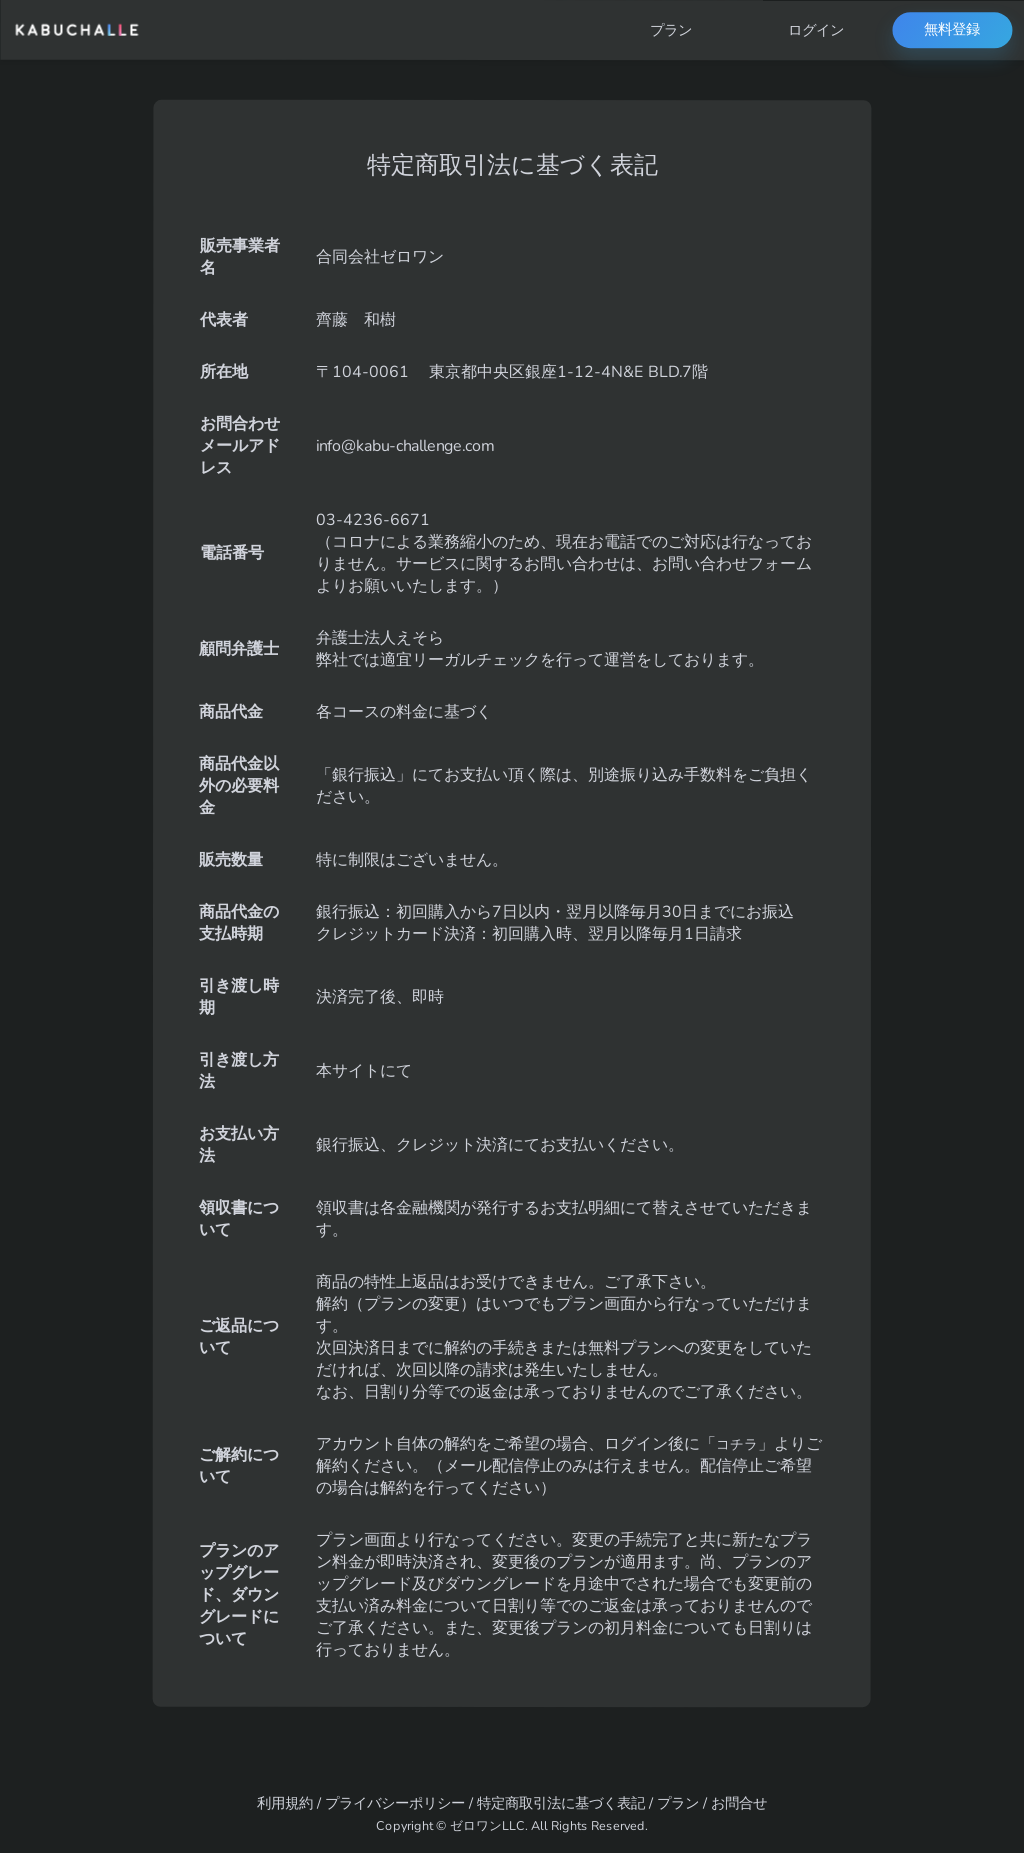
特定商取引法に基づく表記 (561, 1803)
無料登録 (952, 30)
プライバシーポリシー (395, 1803)
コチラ (740, 1444)
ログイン (816, 30)
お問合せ (739, 1803)
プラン (671, 30)
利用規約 (285, 1803)
